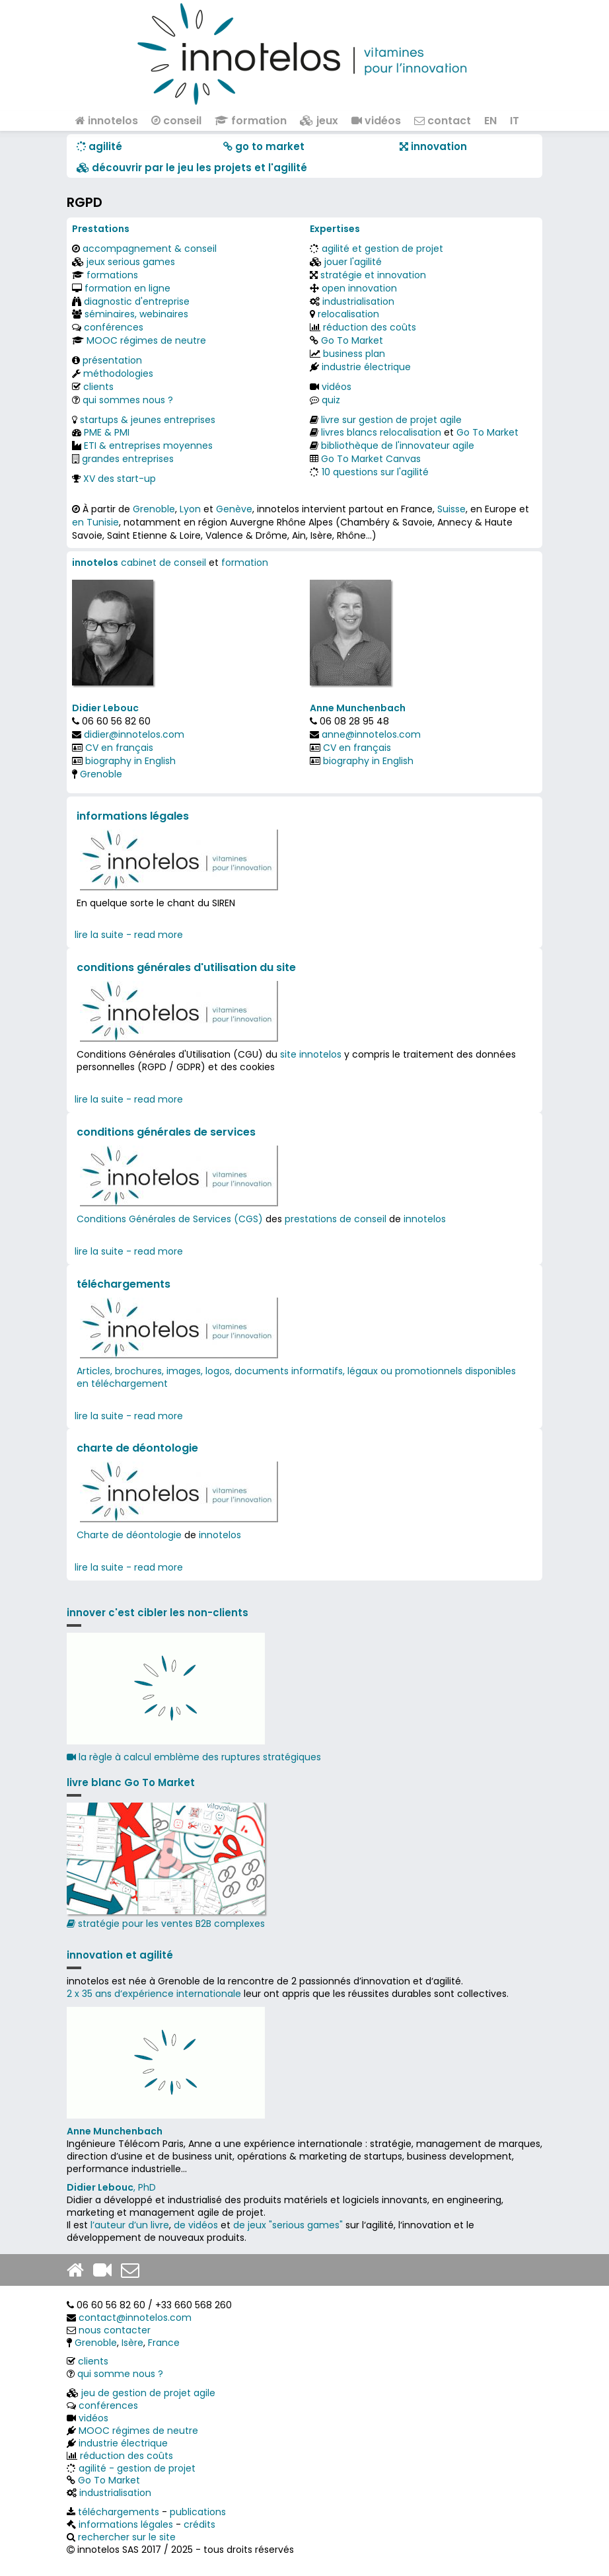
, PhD (111, 2187)
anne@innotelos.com (371, 734)
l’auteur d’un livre (129, 2225)
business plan (354, 353)
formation (251, 120)
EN (490, 120)
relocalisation (348, 314)
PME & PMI (106, 432)
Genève (234, 509)
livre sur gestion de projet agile (391, 419)
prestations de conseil (335, 1219)
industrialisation (358, 301)
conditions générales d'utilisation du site (186, 967)
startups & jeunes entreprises (147, 419)
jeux (319, 120)
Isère (132, 2342)
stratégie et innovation (373, 275)
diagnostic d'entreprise (137, 301)
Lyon (190, 509)
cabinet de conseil (163, 562)
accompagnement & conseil (150, 248)
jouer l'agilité (353, 261)
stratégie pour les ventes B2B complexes (166, 1866)
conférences (113, 327)
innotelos (106, 120)
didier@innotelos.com (134, 734)
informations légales (133, 816)
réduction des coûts (369, 327)
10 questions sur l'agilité (375, 472)
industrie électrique (366, 366)
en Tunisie (95, 522)
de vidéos (196, 2225)
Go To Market (352, 340)
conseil (176, 120)
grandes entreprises (128, 458)
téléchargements (123, 1284)
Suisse (451, 509)
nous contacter (115, 2330)
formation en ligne (127, 288)
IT (514, 120)
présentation (112, 360)
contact (442, 120)
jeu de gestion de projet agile (148, 2393)
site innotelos (310, 1054)
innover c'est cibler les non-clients (157, 1613)
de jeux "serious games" (288, 2225)
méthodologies (118, 373)
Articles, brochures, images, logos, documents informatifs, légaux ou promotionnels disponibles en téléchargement (296, 1377)
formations (112, 275)
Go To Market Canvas (371, 458)
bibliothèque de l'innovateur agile (397, 445)
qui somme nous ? (120, 2373)
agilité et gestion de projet (382, 248)
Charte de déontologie (129, 1535)
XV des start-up (119, 478)
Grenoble (154, 509)
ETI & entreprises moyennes (148, 445)
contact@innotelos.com (135, 2317)
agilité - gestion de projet (137, 2468)
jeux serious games (131, 261)
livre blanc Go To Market (131, 1782)
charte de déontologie (137, 1448)
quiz (331, 400)
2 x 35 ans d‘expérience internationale (154, 1993)
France (164, 2342)
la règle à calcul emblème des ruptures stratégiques (194, 1757)
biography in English (130, 760)
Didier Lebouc (105, 708)
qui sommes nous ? (128, 400)
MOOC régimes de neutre (146, 340)
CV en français (119, 747)
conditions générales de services (166, 1132)
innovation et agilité (120, 1955)
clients (98, 386)
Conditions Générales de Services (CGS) (170, 1219)
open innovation (359, 288)
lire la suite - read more (129, 934)
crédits (199, 2524)
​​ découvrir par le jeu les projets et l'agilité (192, 168)
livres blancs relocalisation (381, 432)
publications (198, 2511)
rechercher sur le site (127, 2537)
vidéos (376, 120)
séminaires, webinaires (136, 314)
